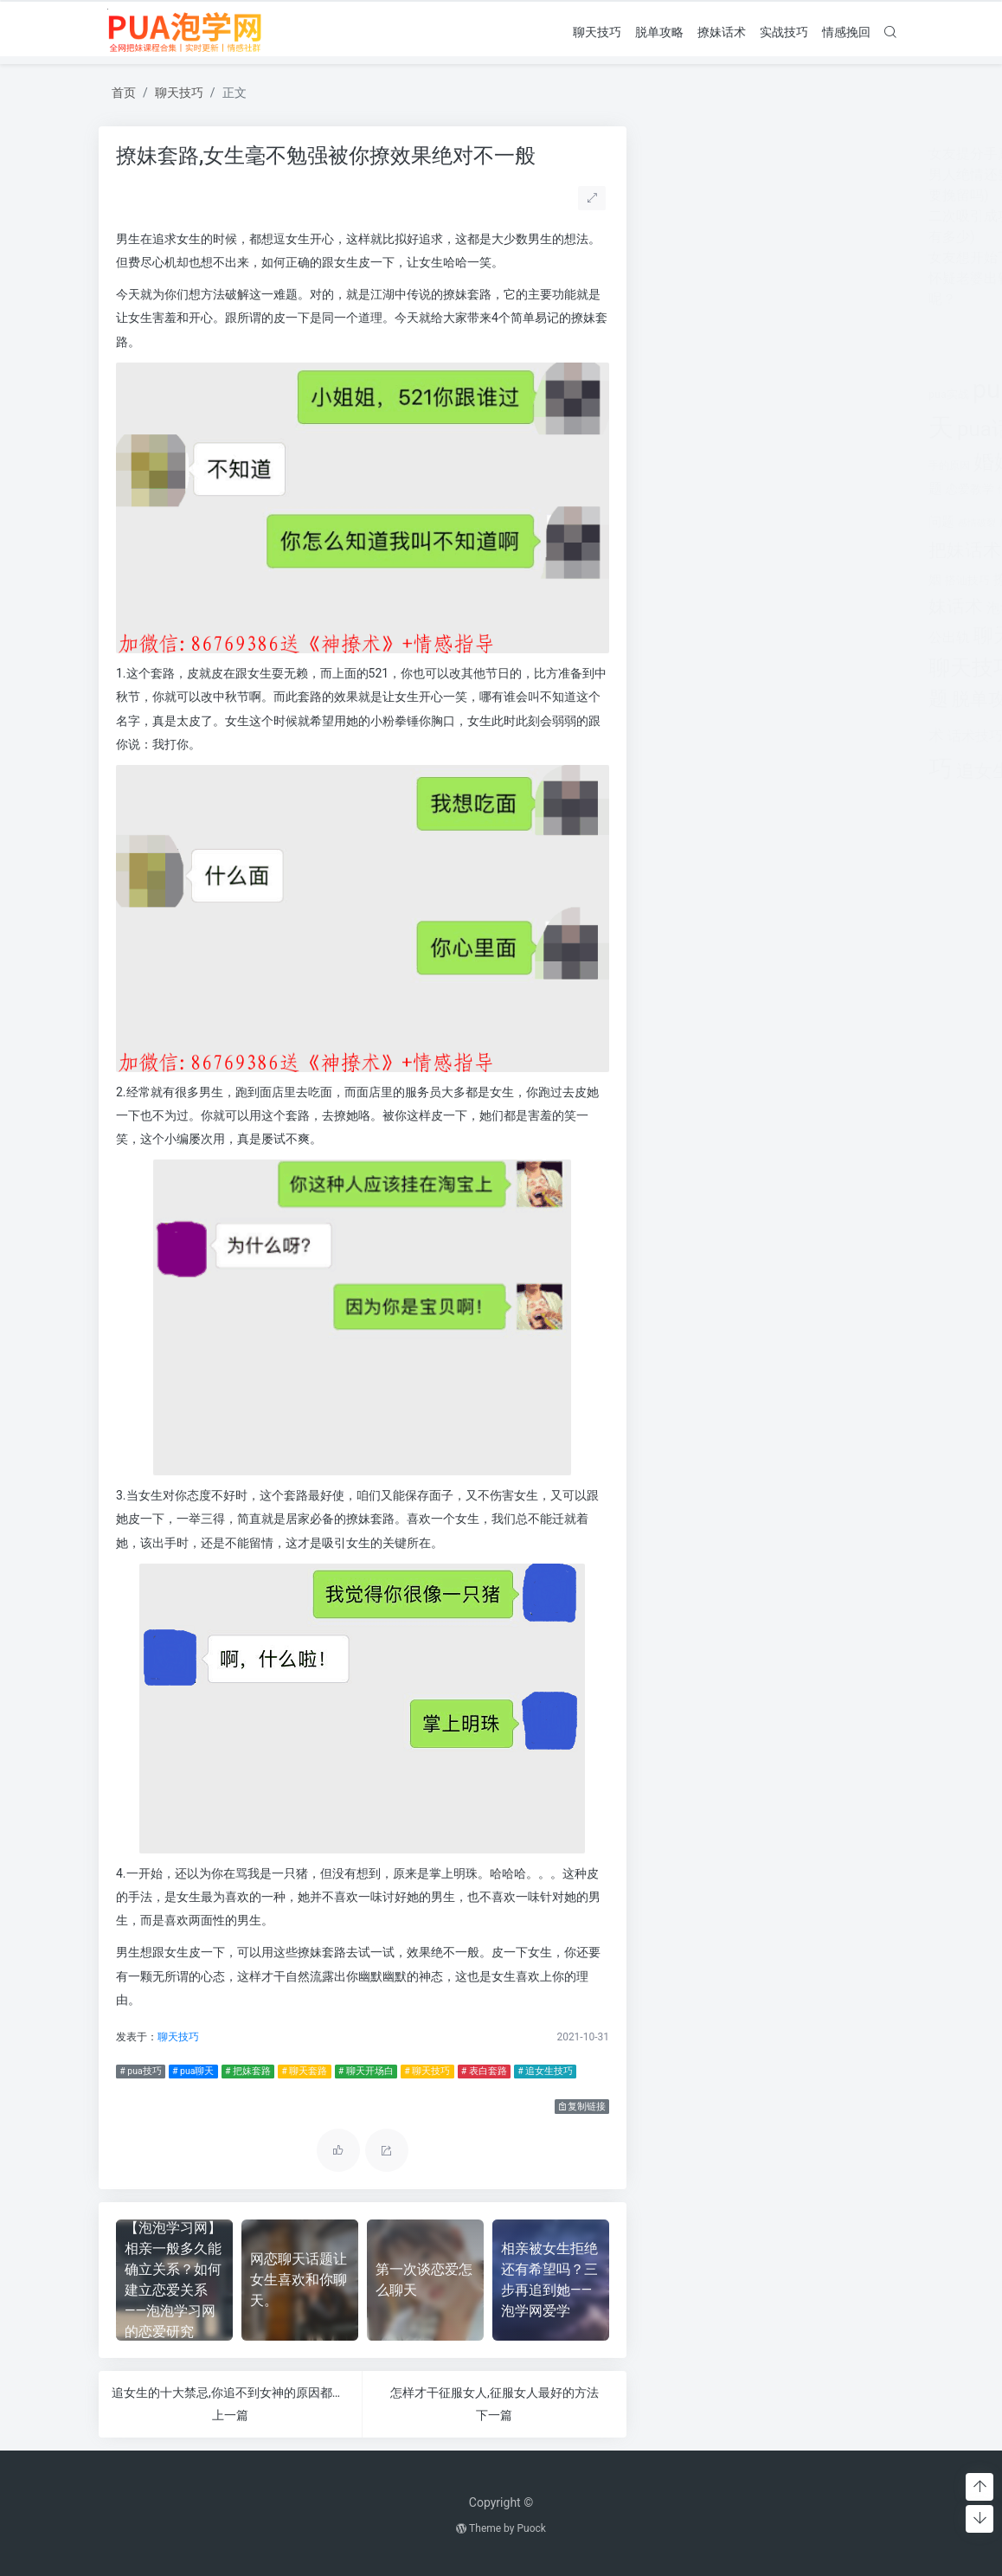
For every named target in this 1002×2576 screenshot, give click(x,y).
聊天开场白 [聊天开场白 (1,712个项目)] (836, 635)
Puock (531, 2528)
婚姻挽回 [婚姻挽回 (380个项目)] (769, 465)
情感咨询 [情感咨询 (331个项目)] (771, 490)
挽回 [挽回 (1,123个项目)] (752, 550)
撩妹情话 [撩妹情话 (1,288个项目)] (818, 577)
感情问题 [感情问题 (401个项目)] (751, 522)
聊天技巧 (597, 31)
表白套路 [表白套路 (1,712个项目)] (798, 698)
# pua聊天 (188, 2071)
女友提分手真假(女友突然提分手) (760, 153)
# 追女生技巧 (540, 2071)
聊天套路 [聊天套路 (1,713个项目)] (743, 635)
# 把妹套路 (244, 2071)
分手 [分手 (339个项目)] (813, 433)
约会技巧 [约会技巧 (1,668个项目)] (829, 606)
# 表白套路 (480, 2071)
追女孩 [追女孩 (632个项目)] (757, 736)
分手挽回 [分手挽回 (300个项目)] (846, 433)
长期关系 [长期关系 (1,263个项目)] (816, 771)
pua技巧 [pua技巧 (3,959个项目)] (749, 389)
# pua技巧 (136, 2071)
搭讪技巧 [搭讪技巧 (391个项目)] (697, 580)
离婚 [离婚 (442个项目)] (773, 608)
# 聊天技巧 (423, 2071)
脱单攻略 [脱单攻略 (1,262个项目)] (718, 699)
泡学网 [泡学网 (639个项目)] (737, 608)
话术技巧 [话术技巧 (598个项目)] (705, 736)
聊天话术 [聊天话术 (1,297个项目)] (784, 668)
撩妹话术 (721, 31)
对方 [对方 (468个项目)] (805, 465)
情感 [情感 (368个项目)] (738, 490)
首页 (124, 93)
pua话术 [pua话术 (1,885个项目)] (725, 429)
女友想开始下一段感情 (727, 257)
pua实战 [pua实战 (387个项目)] (678, 394)
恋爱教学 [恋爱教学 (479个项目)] (700, 489)
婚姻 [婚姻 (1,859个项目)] (724, 462)
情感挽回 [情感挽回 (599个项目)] (821, 488)
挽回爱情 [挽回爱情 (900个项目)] (805, 551)
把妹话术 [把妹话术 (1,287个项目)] (694, 550)
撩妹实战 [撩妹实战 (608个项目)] (751, 579)
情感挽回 (846, 31)
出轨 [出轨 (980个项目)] (783, 430)
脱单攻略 (659, 31)
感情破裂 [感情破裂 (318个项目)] (707, 523)
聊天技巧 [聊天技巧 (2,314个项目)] (701, 667)
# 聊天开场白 (361, 2071)
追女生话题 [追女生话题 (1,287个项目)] (731, 770)
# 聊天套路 (300, 2071)
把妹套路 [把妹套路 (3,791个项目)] (828, 517)
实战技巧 (784, 31)
